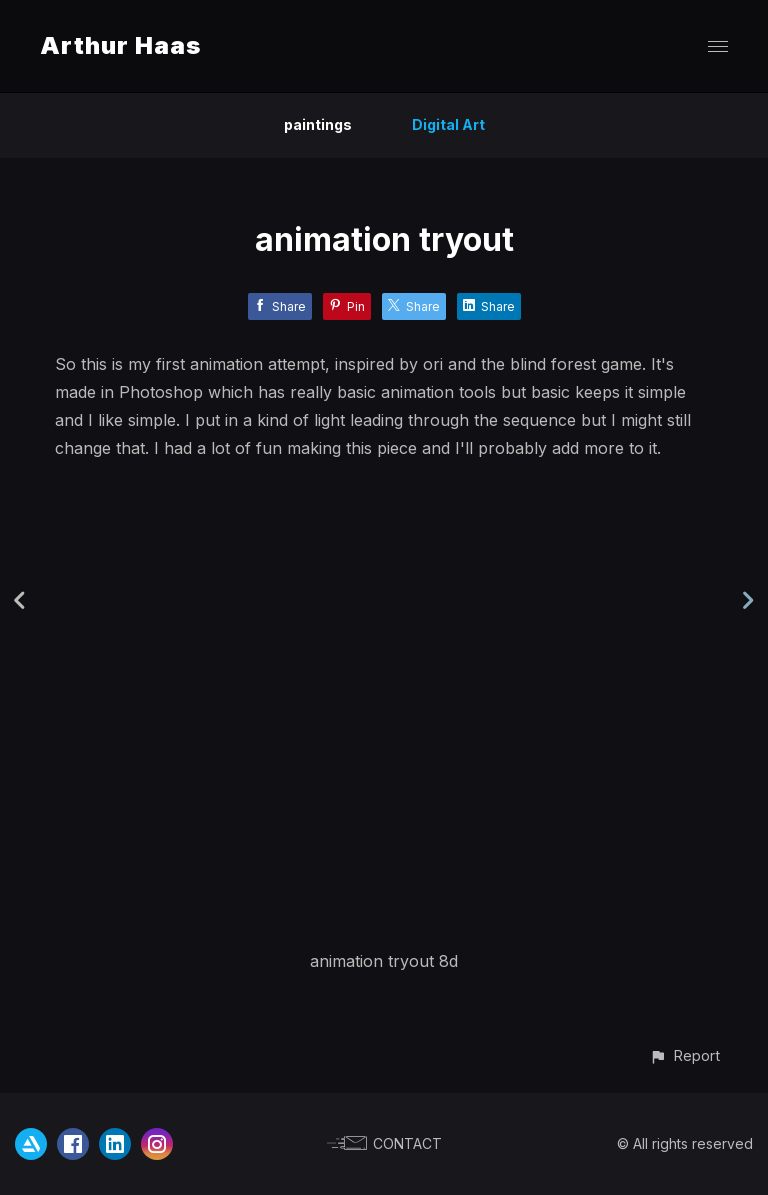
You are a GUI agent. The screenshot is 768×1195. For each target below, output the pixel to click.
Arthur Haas (120, 45)
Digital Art (448, 124)
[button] (684, 1055)
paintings (318, 124)
